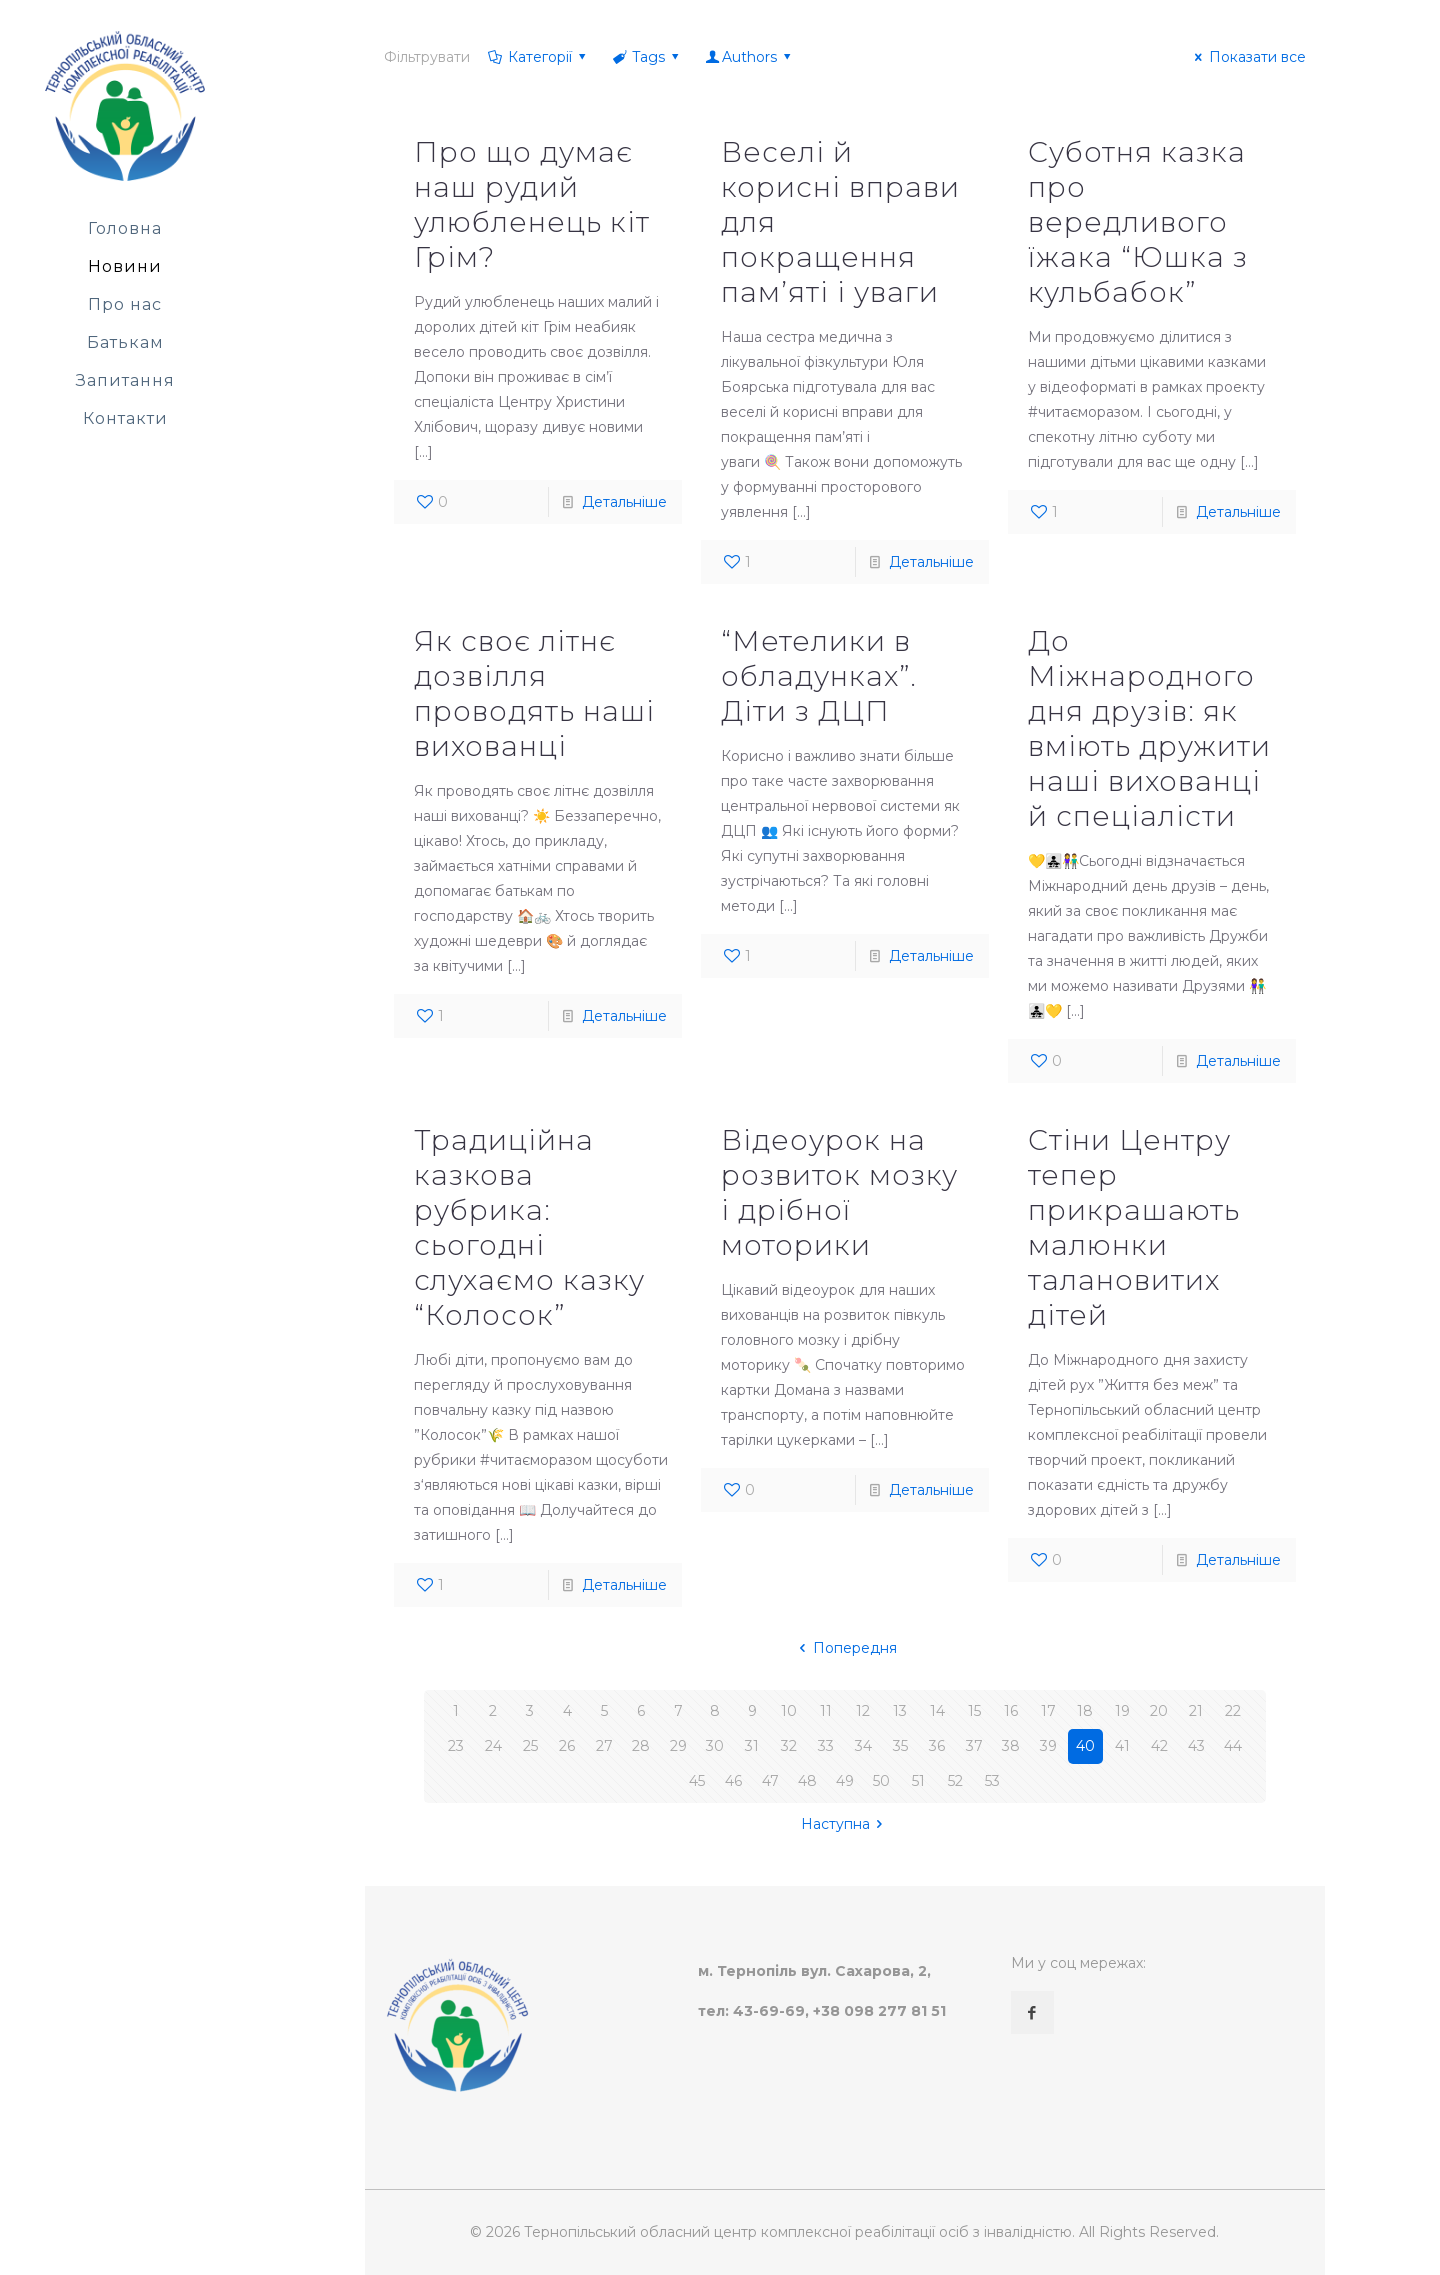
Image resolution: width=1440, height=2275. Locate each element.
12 (863, 1711)
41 (1122, 1746)
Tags (647, 57)
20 (1159, 1711)
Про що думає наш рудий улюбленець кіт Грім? (532, 204)
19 (1122, 1711)
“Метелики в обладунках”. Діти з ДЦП (819, 676)
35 (900, 1746)
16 (1011, 1711)
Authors (750, 57)
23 (456, 1746)
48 (807, 1781)
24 (493, 1746)
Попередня (845, 1648)
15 (974, 1711)
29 (678, 1746)
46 (733, 1781)
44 (1233, 1746)
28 (641, 1746)
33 (826, 1746)
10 (789, 1711)
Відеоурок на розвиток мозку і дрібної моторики (839, 1192)
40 (1085, 1746)
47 (770, 1781)
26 (567, 1746)
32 (789, 1746)
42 (1159, 1746)
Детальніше (624, 502)
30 (715, 1746)
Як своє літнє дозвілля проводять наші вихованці (534, 693)
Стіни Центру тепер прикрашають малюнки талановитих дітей (1134, 1227)
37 (974, 1746)
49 (845, 1781)
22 (1233, 1711)
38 (1011, 1746)
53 (992, 1781)
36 (937, 1746)
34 (863, 1746)
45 (697, 1781)
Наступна (845, 1824)
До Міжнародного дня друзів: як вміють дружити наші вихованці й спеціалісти (1149, 728)
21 (1196, 1711)
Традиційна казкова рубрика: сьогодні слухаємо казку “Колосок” (529, 1227)
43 (1196, 1746)
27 (604, 1746)
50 (881, 1781)
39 (1048, 1746)
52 (955, 1781)
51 (918, 1781)
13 (900, 1711)
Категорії (538, 57)
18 (1085, 1711)
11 (826, 1711)
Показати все (1247, 57)
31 (752, 1746)
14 (937, 1711)
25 (530, 1746)
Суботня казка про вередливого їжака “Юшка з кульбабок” (1138, 222)
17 (1048, 1711)
